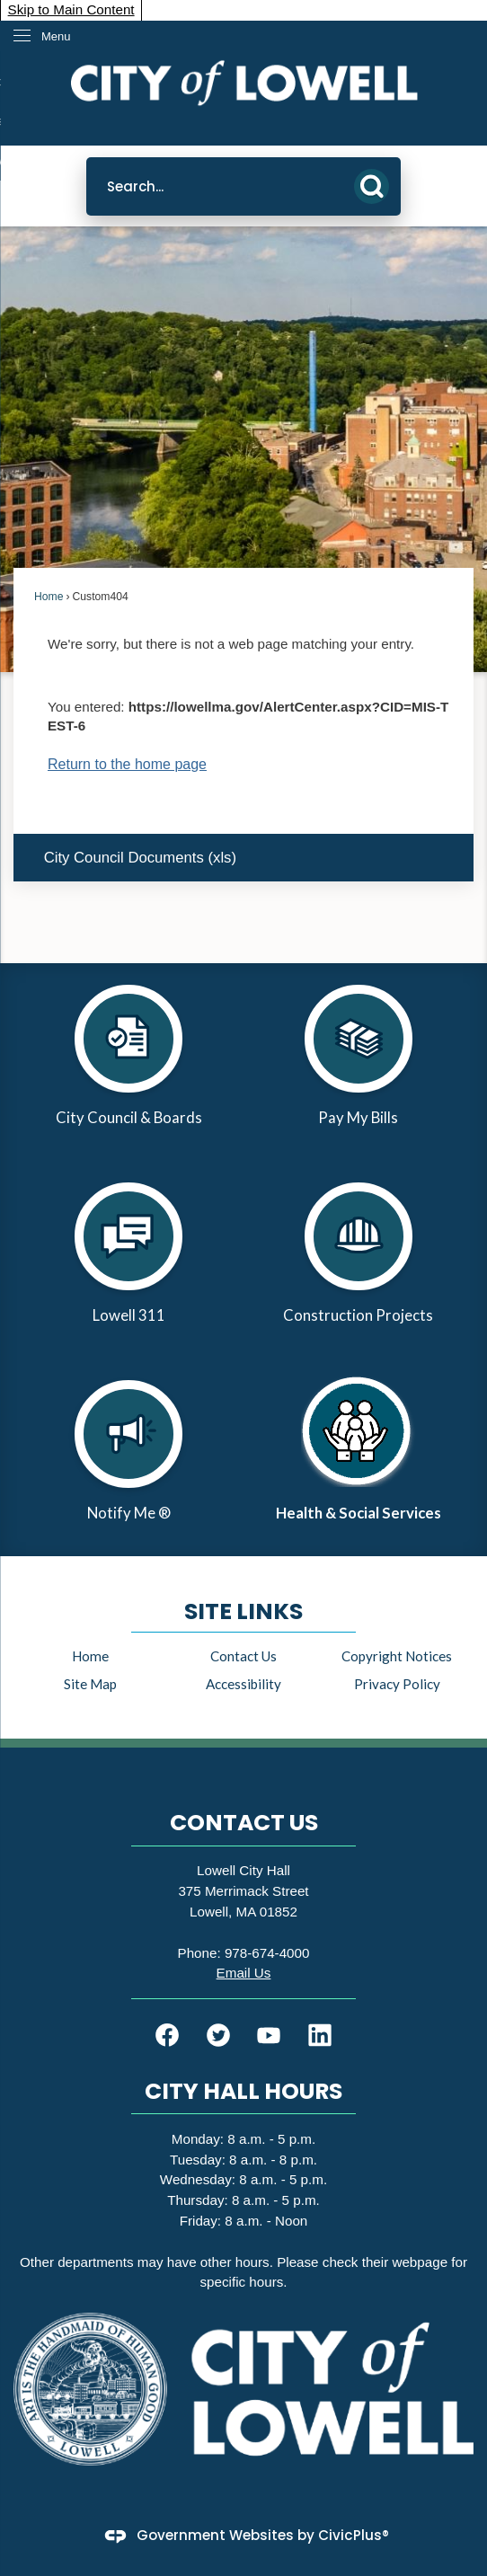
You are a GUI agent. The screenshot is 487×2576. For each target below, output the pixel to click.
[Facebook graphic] (167, 2035)
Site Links (243, 1611)
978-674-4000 (267, 1953)
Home (48, 596)
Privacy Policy (397, 1684)
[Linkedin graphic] (320, 2035)
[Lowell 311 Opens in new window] (128, 1260)
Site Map (90, 1684)
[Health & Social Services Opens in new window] (359, 1457)
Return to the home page (127, 764)
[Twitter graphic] (218, 2035)
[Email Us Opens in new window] (244, 1972)
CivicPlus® (353, 2535)
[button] (371, 186)
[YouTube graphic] (268, 2035)
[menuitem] (243, 857)
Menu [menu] (56, 36)
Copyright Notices (396, 1656)
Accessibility (243, 1684)
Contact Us (243, 1656)
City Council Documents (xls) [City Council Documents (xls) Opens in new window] (140, 857)
